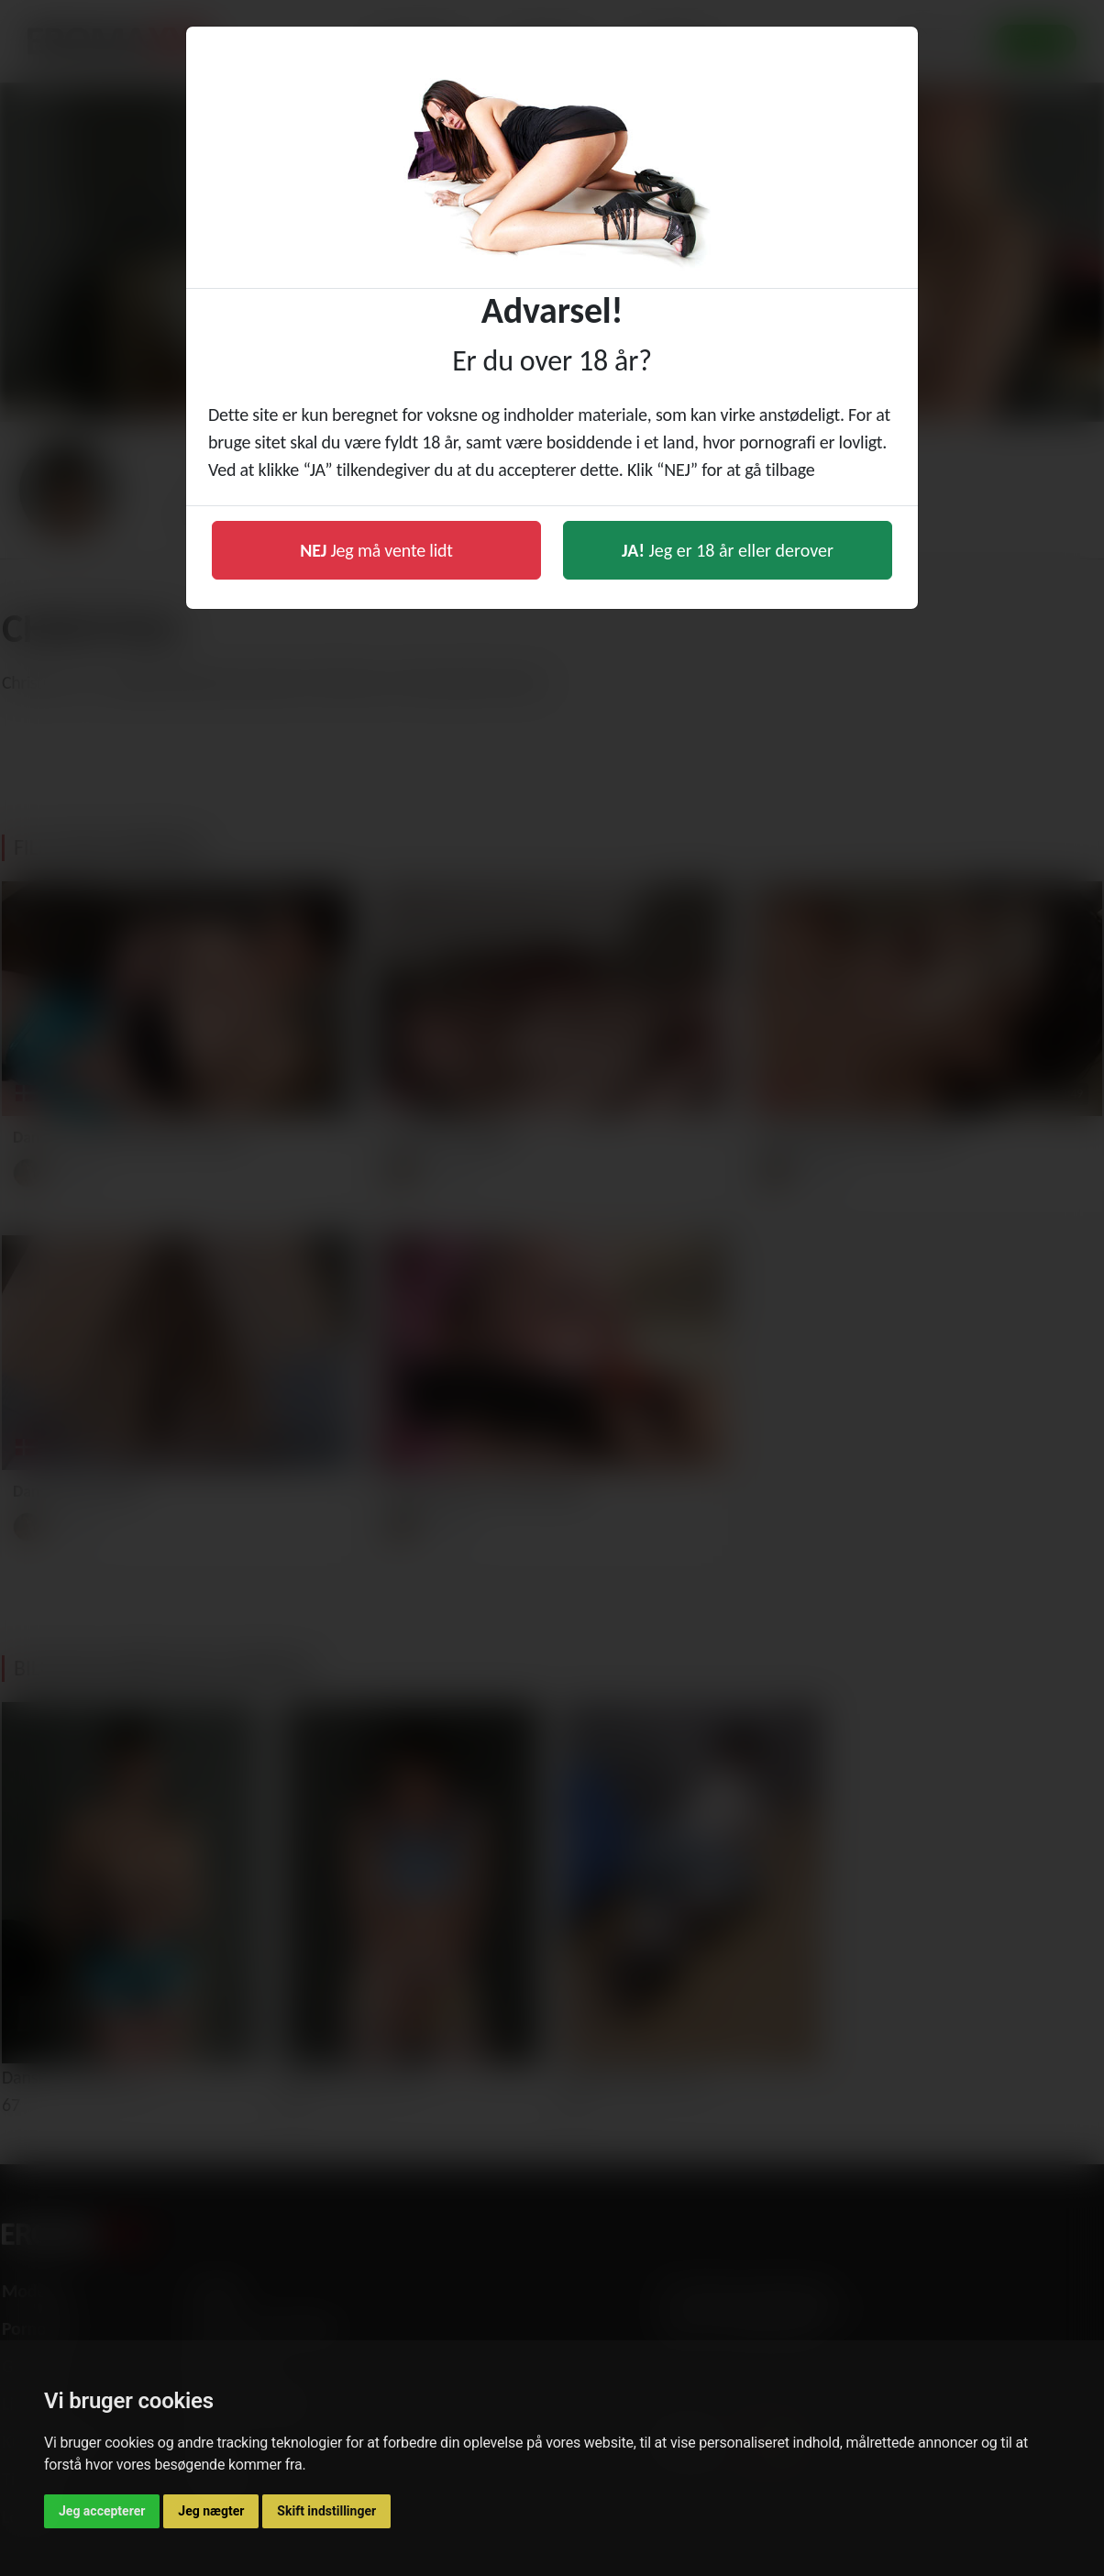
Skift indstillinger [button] (326, 2511)
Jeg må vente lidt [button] (376, 550)
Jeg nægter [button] (211, 2511)
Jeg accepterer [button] (102, 2511)
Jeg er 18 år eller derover (728, 550)
